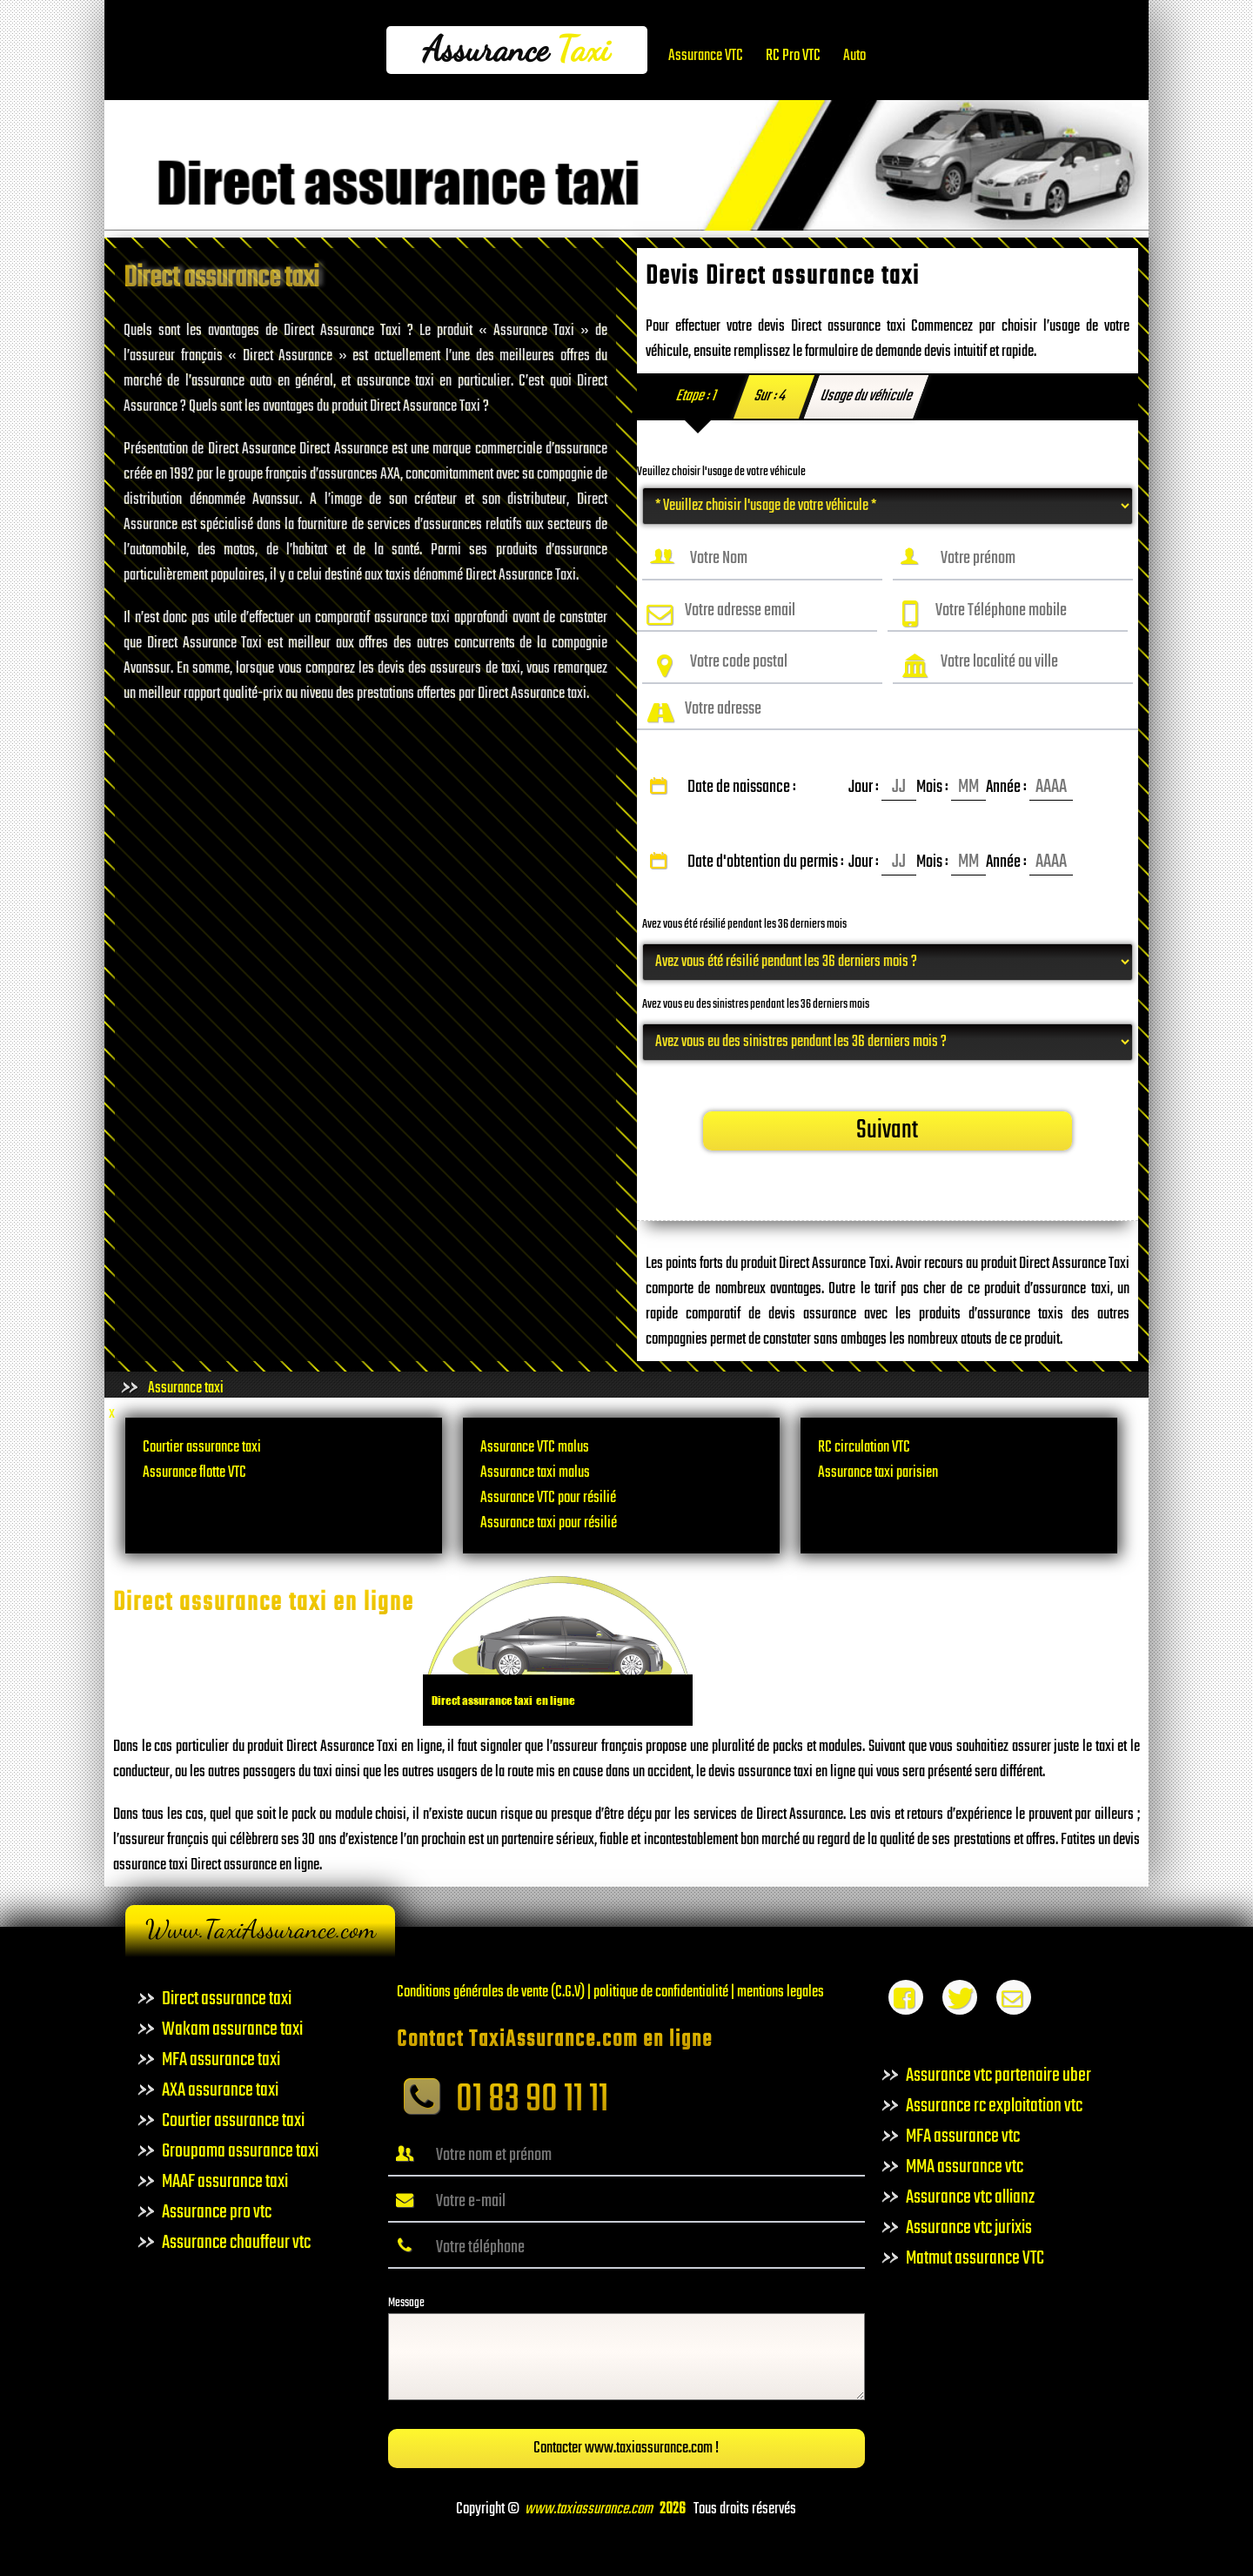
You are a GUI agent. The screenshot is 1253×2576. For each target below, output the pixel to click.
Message (406, 2303)
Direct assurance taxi (226, 1999)
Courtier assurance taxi (202, 1447)
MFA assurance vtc (963, 2136)
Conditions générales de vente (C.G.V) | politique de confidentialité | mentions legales (610, 1992)
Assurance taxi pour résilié (548, 1523)
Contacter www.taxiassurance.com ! (626, 2448)
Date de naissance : (859, 787)
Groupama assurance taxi (240, 2151)
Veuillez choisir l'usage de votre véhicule (721, 472)
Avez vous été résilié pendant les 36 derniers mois (744, 925)
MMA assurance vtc (964, 2167)
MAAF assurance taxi (225, 2182)
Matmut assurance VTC (975, 2258)
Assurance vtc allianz (970, 2197)
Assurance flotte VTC (194, 1473)
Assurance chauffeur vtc (236, 2242)
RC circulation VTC (864, 1447)
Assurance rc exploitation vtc (994, 2106)
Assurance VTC (705, 56)
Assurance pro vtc (216, 2212)
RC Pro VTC (793, 56)
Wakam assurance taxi (232, 2029)
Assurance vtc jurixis (969, 2228)
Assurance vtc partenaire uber (998, 2075)
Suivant (887, 1130)
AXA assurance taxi (220, 2090)
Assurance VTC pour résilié (548, 1498)
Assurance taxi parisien (878, 1473)
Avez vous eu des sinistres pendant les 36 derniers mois (755, 1005)
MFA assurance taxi (221, 2060)
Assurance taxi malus (535, 1473)
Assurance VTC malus (534, 1447)
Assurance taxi (186, 1388)
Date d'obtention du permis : (859, 862)
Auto (854, 56)
